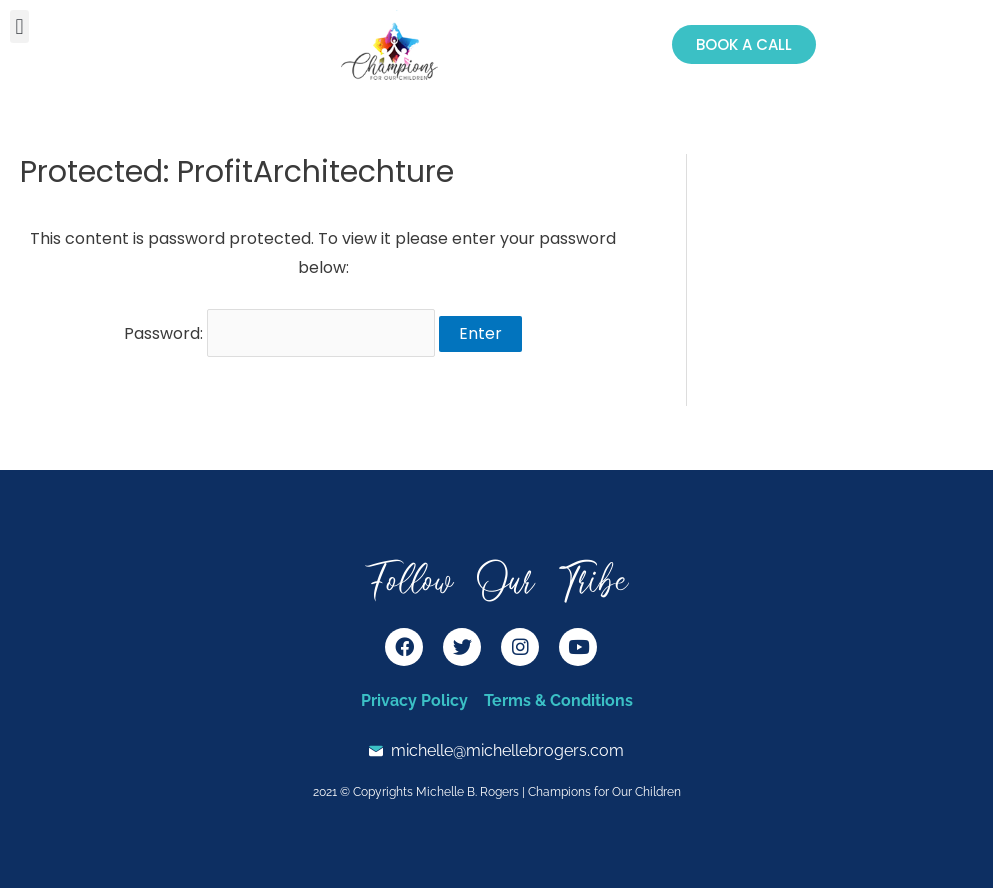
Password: (279, 333)
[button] (19, 26)
